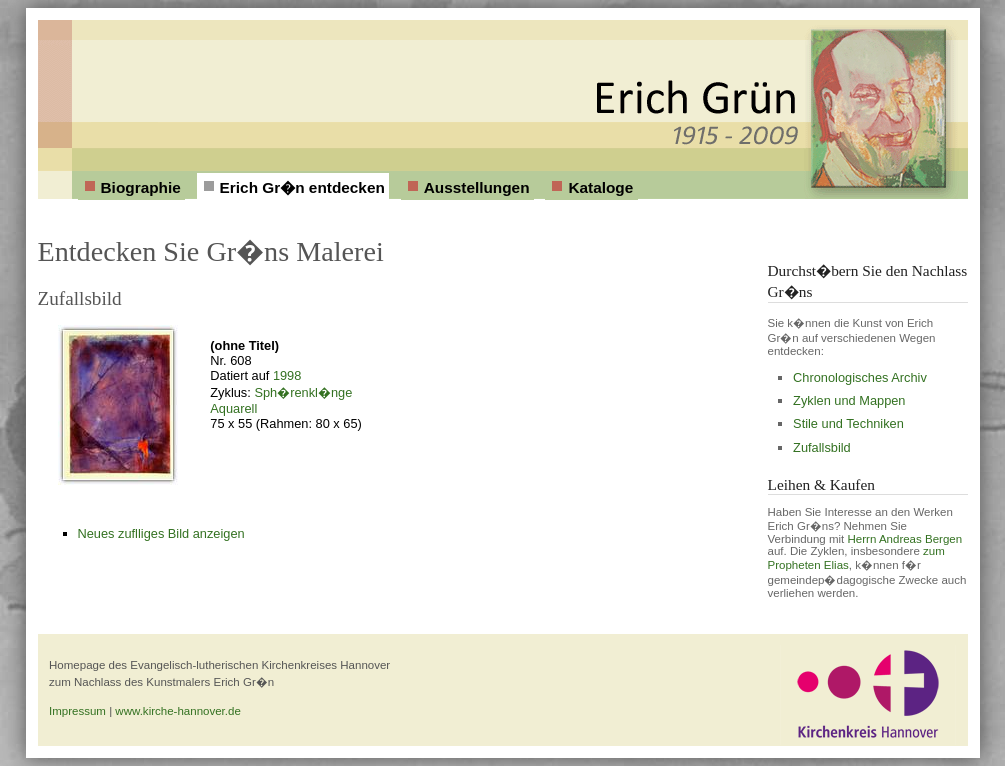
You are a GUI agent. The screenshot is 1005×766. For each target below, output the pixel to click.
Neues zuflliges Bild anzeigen (161, 533)
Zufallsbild (822, 447)
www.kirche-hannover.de (177, 711)
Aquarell (233, 408)
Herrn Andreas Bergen (905, 539)
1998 (287, 375)
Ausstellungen (477, 187)
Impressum (77, 711)
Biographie (141, 187)
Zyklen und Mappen (849, 400)
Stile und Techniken (848, 423)
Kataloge (600, 187)
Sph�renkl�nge (303, 392)
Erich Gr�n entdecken (302, 187)
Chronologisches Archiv (860, 377)
